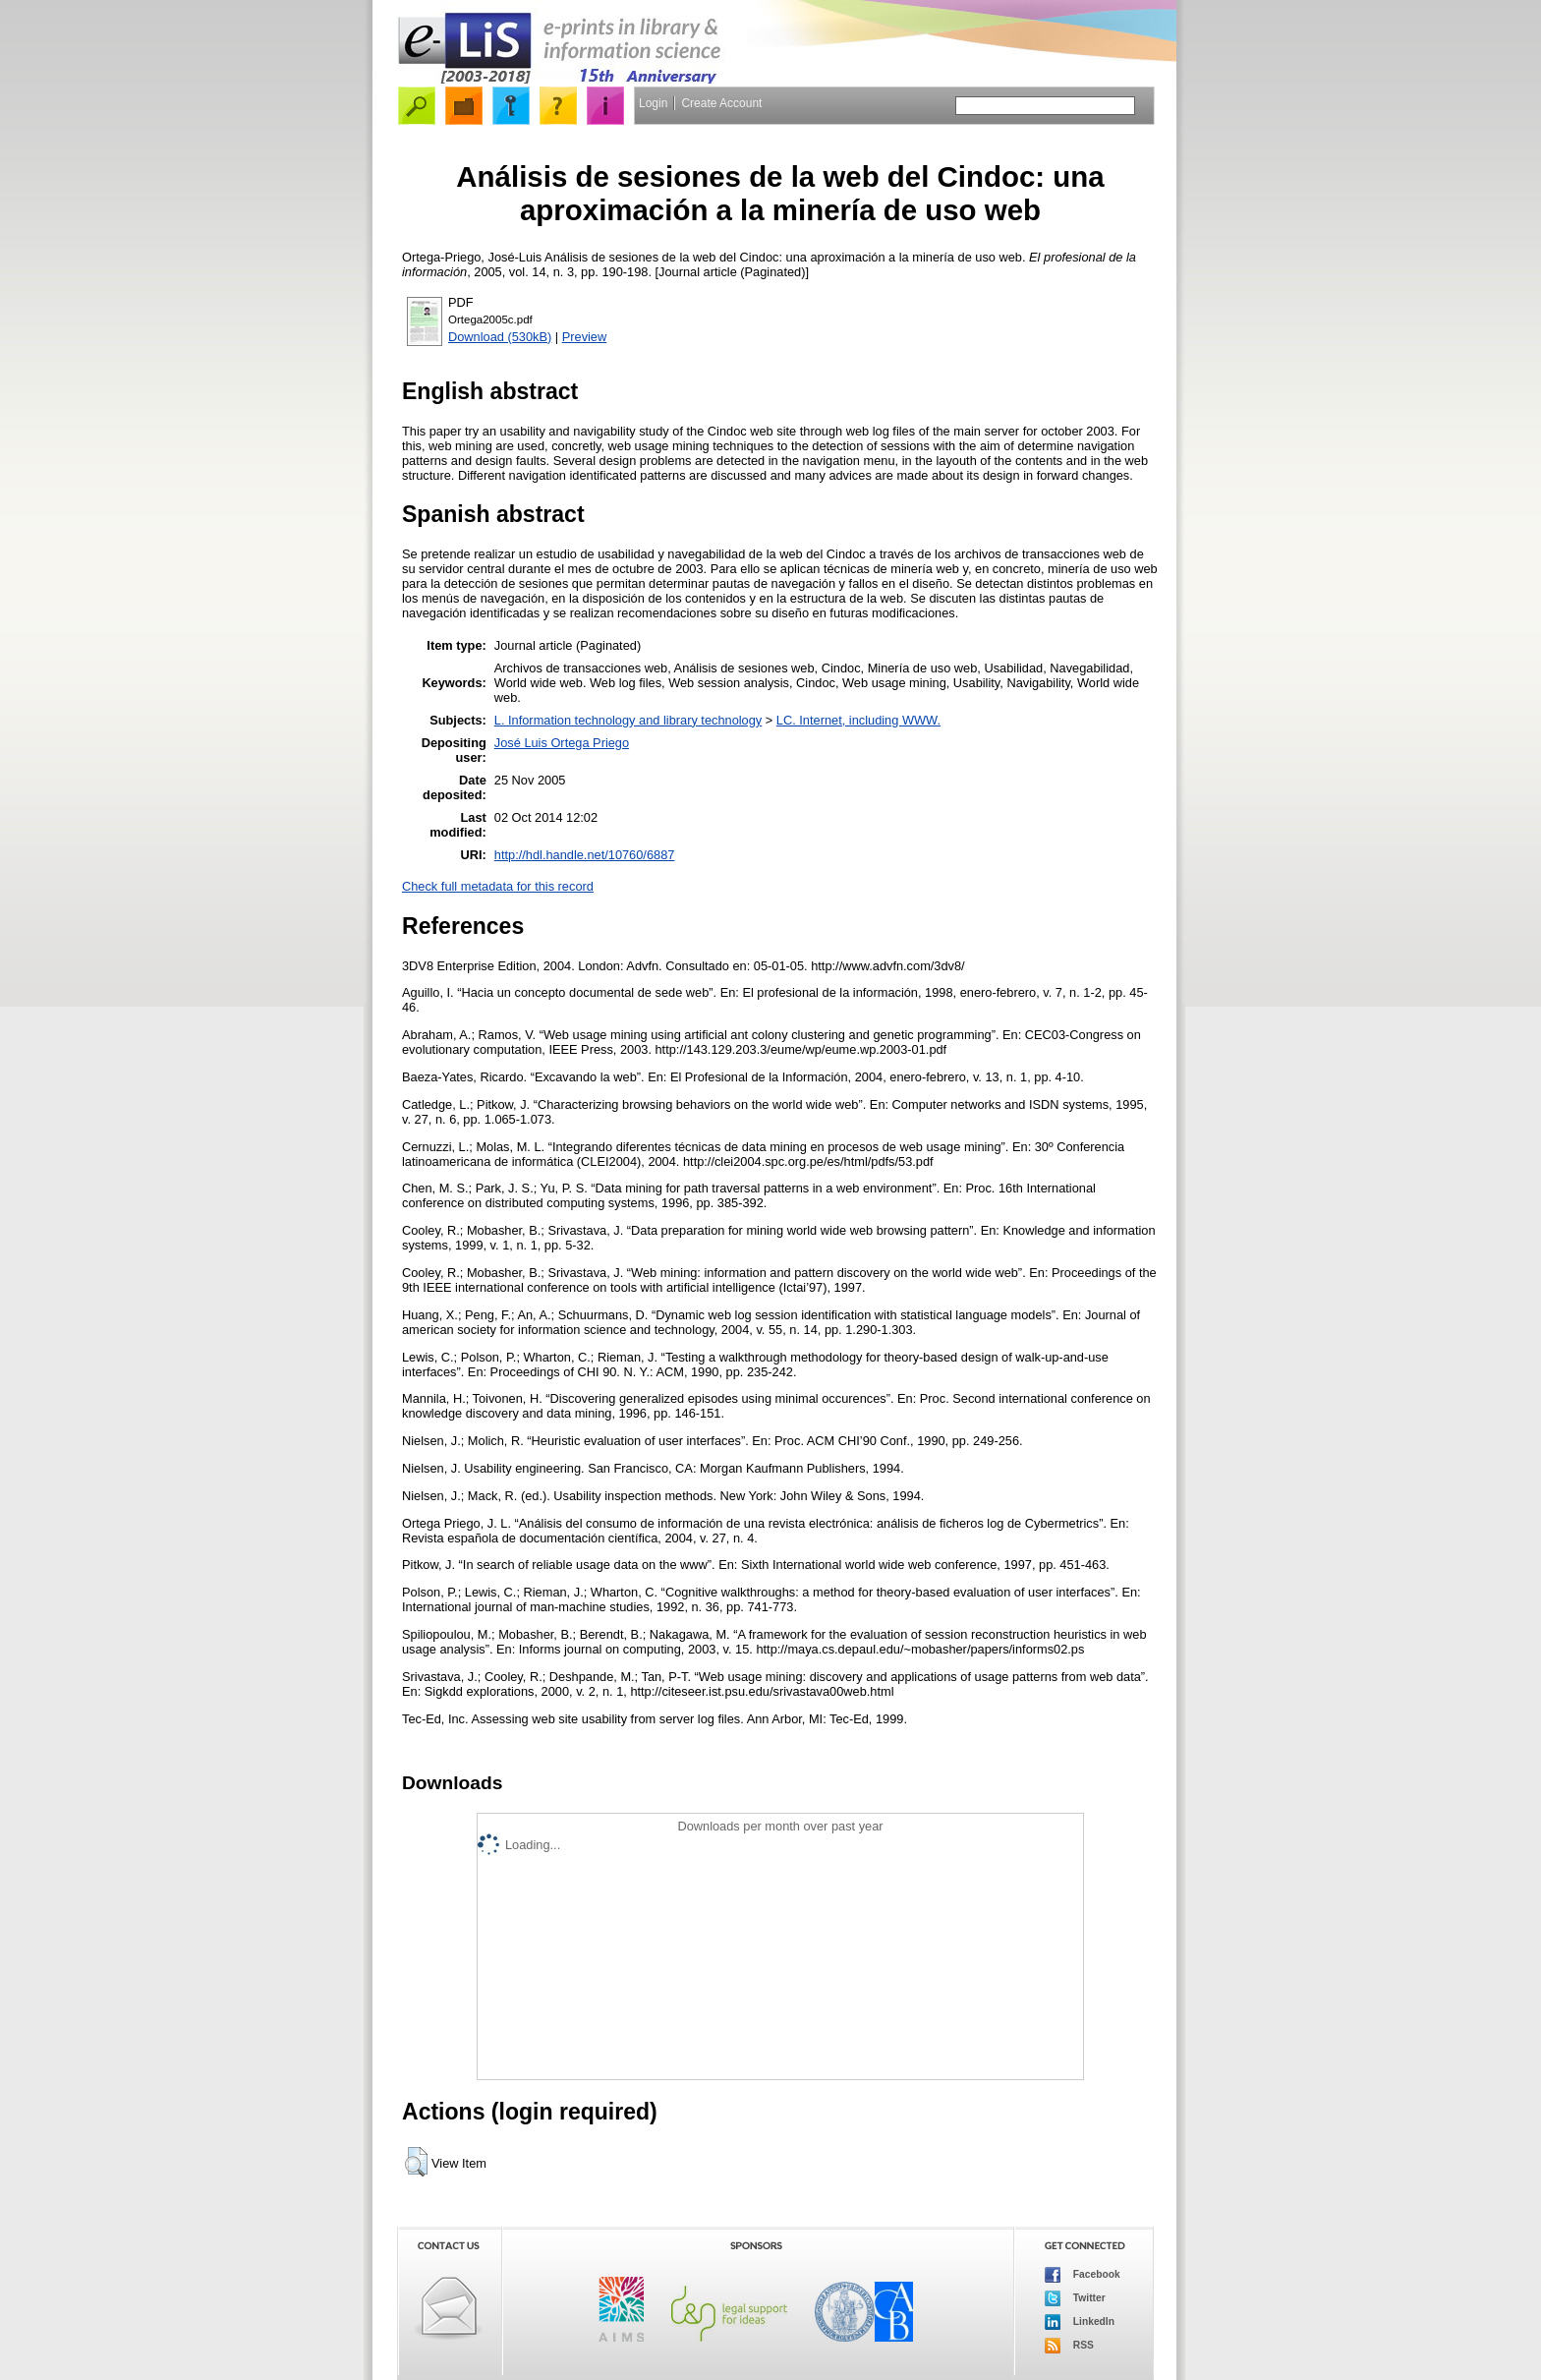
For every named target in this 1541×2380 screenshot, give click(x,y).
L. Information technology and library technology (628, 720)
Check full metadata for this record (498, 886)
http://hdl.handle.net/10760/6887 (584, 854)
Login (653, 103)
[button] (416, 2162)
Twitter (1075, 2298)
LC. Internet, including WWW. (858, 720)
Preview (584, 336)
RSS (1069, 2345)
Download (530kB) (499, 336)
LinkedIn (1079, 2322)
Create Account (721, 103)
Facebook (1082, 2275)
